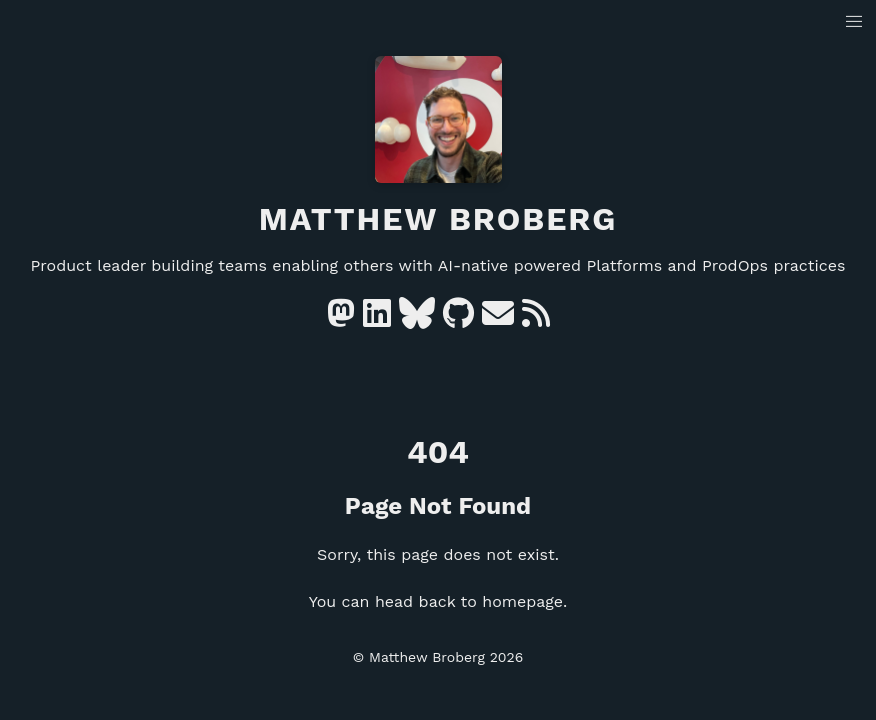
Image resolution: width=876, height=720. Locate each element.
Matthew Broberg (438, 219)
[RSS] (536, 319)
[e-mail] (498, 319)
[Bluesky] (417, 319)
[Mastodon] (341, 319)
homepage (522, 601)
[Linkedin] (377, 319)
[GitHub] (458, 319)
